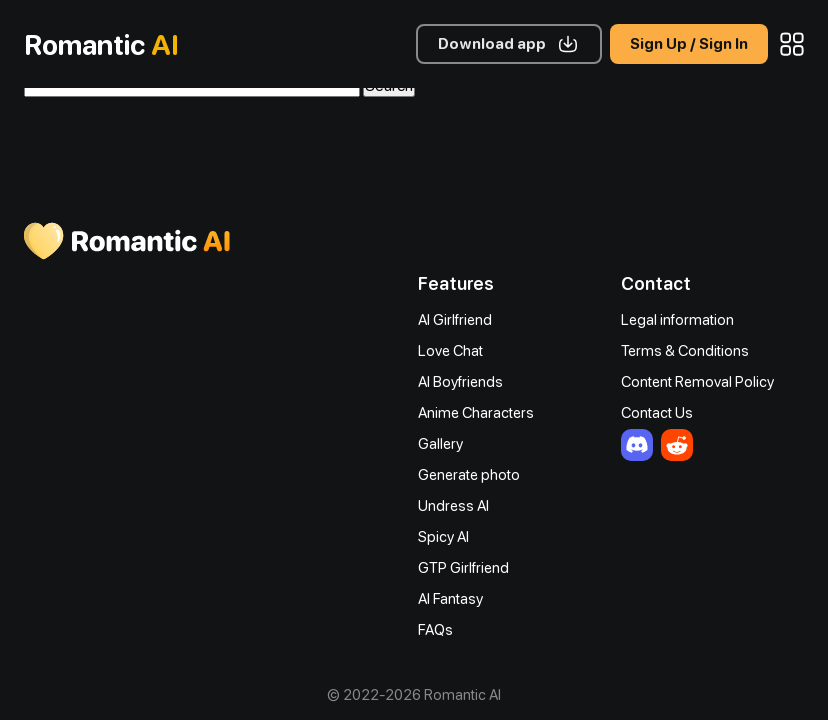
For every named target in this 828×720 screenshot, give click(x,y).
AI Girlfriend (455, 320)
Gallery (440, 444)
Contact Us (657, 413)
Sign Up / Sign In (689, 44)
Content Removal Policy (697, 382)
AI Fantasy (450, 599)
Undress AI (453, 506)
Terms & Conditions (685, 351)
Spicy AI (443, 537)
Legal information (677, 320)
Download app (492, 44)
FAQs (435, 630)
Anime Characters (476, 413)
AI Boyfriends (460, 382)
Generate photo (469, 475)
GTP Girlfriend (463, 568)
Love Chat (450, 351)
